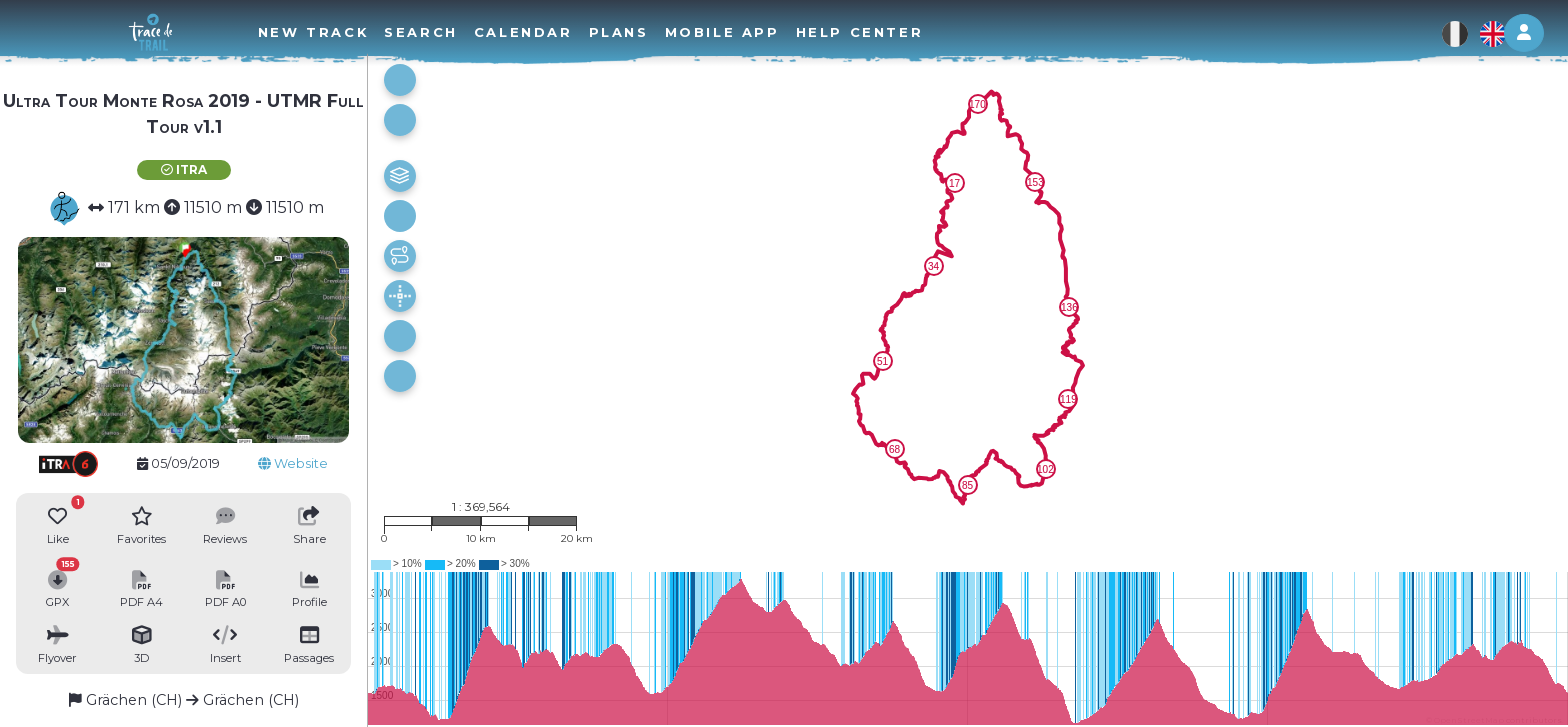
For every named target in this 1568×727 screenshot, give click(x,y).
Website (293, 463)
